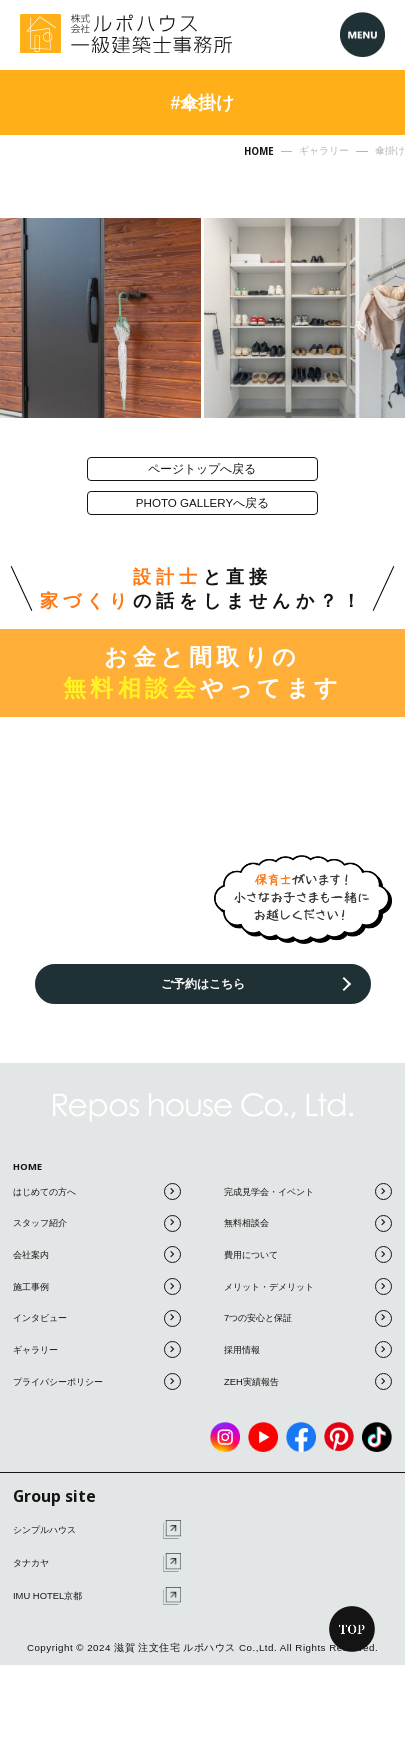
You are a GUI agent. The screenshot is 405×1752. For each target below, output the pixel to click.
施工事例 (97, 1313)
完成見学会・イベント (308, 1218)
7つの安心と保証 (308, 1345)
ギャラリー (97, 1377)
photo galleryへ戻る (203, 519)
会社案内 (97, 1282)
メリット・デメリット (308, 1313)
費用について (308, 1282)
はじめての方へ (97, 1218)
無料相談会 (308, 1250)
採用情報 (308, 1377)
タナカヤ (97, 1590)
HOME (32, 1188)
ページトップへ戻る (203, 473)
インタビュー (97, 1345)
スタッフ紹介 (97, 1250)
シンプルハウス (97, 1557)
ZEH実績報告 (308, 1408)
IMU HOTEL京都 (97, 1623)
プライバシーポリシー (97, 1408)
